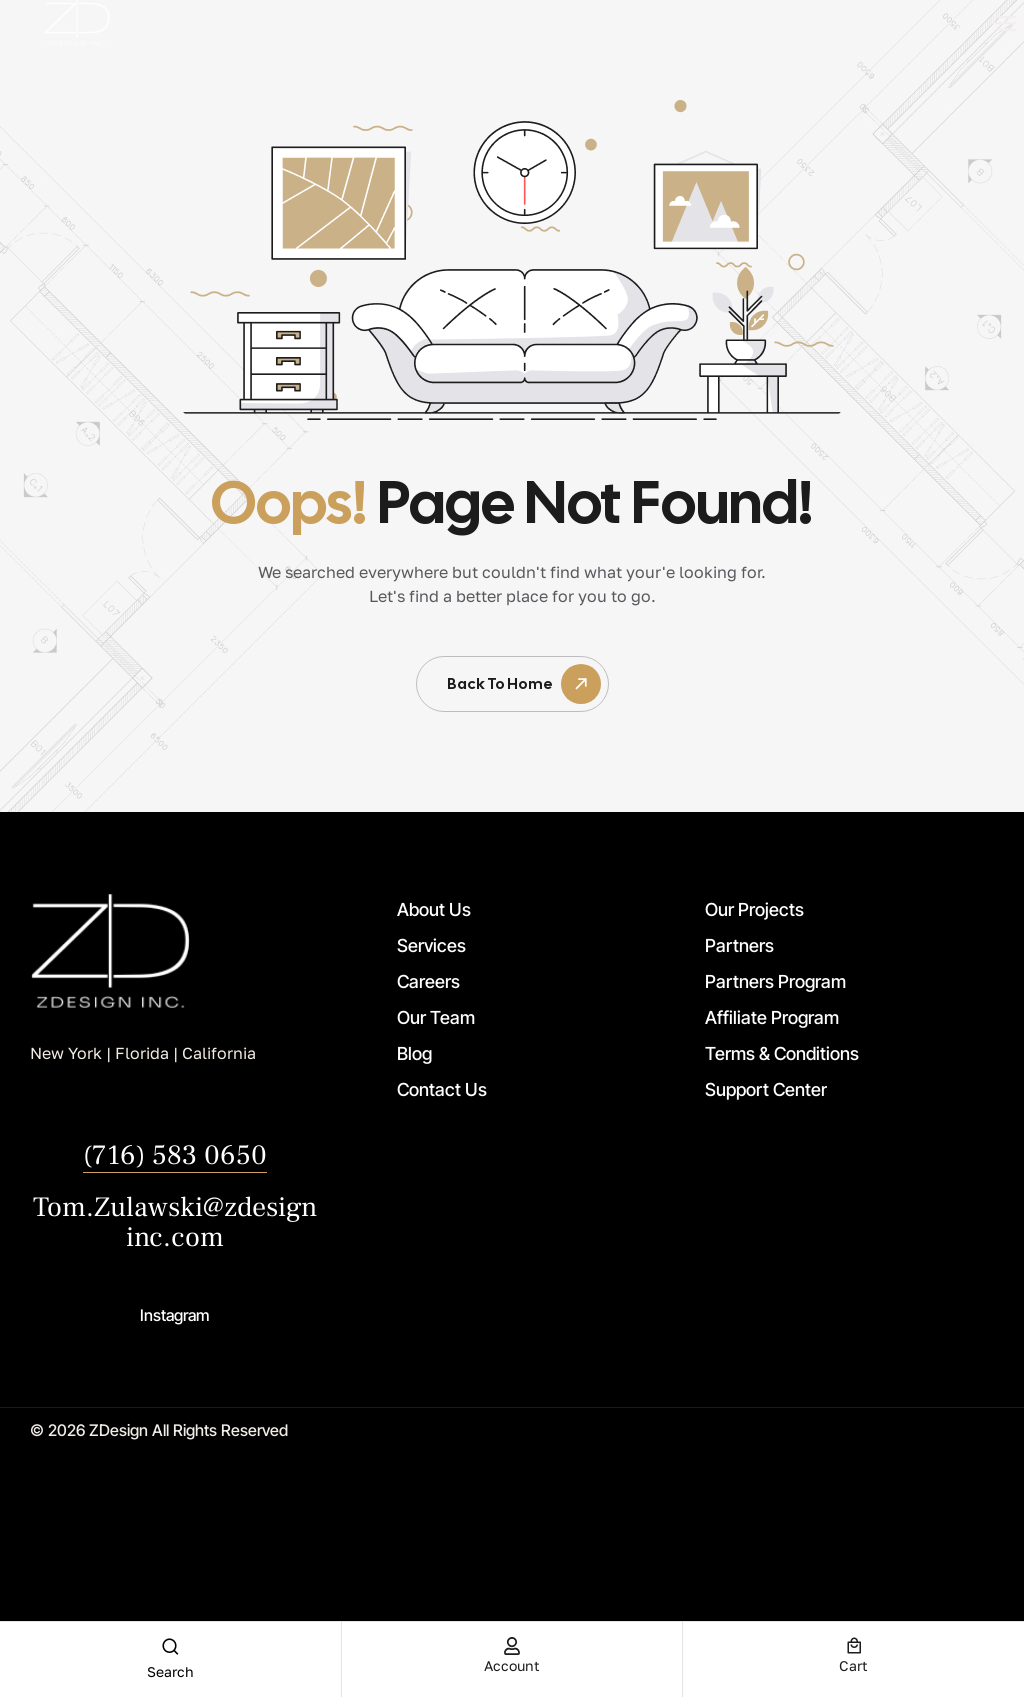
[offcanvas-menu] (1003, 23)
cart (853, 1665)
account (512, 1665)
